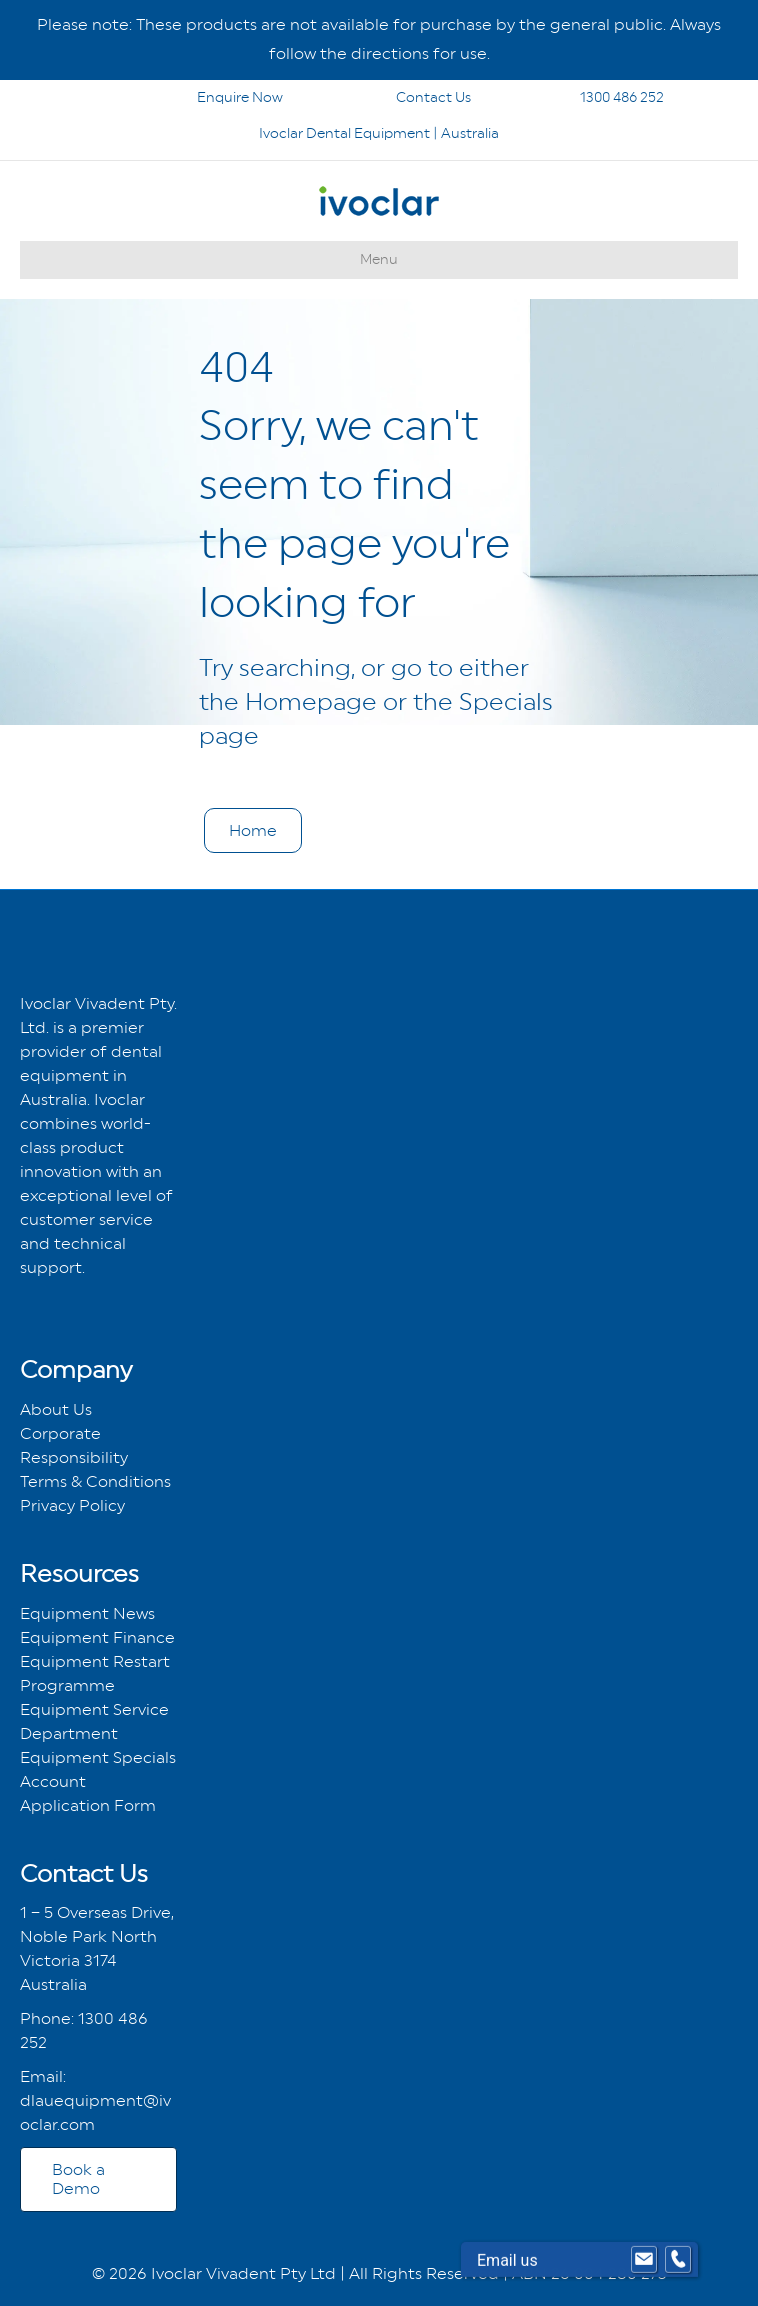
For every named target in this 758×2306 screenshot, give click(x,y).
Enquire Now (190, 97)
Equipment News (87, 1613)
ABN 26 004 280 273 (589, 2273)
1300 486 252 (595, 97)
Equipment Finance (97, 1637)
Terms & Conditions (95, 1481)
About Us (56, 1409)
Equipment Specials (98, 1757)
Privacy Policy (72, 1505)
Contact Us (406, 97)
